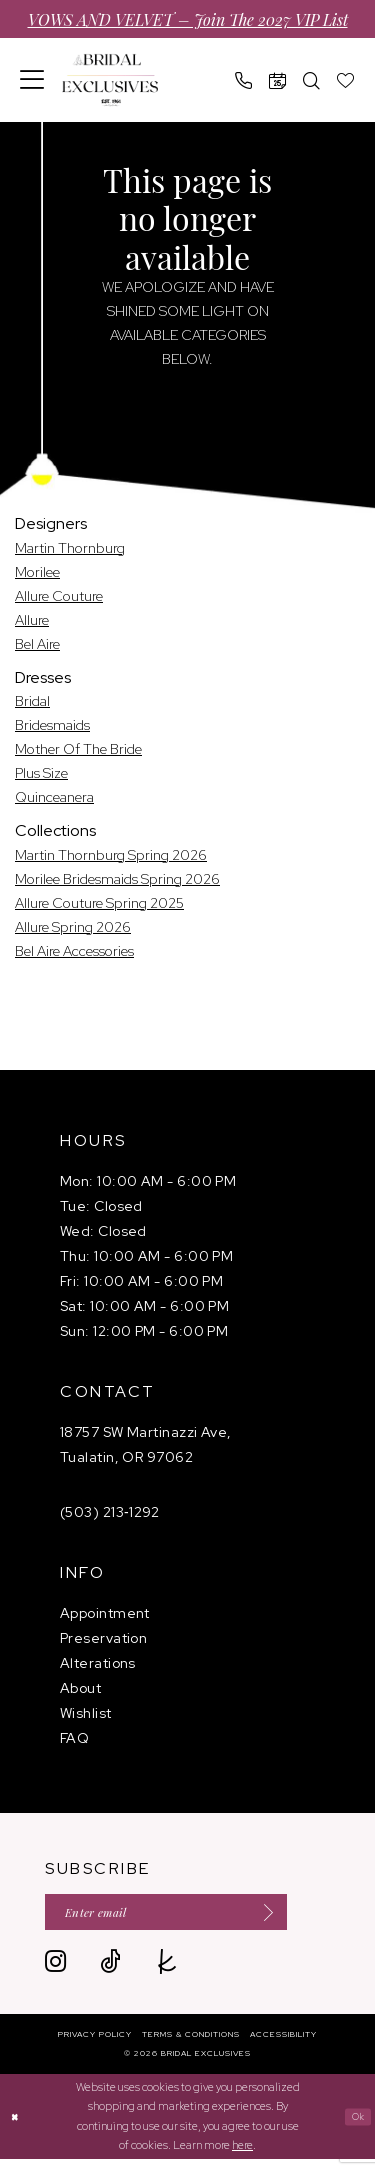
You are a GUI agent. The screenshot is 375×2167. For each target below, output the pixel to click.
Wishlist (86, 1713)
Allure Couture (59, 596)
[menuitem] (32, 80)
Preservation (103, 1638)
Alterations (98, 1663)
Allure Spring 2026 (73, 927)
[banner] (110, 80)
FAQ (74, 1738)
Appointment (105, 1613)
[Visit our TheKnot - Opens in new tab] (167, 1970)
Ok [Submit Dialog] (355, 2124)
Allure (32, 620)
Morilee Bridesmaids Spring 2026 (117, 879)
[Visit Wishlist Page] (346, 80)
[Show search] (312, 80)
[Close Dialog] (17, 2124)
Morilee (37, 572)
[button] (32, 80)
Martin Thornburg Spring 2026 (111, 855)
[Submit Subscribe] (309, 1916)
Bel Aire (37, 644)
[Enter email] (192, 1916)
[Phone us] (244, 80)
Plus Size (41, 773)
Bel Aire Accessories (74, 951)
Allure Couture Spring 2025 (99, 903)
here (242, 2153)
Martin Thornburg (70, 548)
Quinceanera (54, 797)
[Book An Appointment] (278, 80)
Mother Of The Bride (78, 749)
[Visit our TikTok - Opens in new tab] (110, 1970)
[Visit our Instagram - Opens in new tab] (55, 1970)
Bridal (32, 701)
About (80, 1688)
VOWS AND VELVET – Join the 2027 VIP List (188, 19)
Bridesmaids (52, 725)
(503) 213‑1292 (110, 1512)
